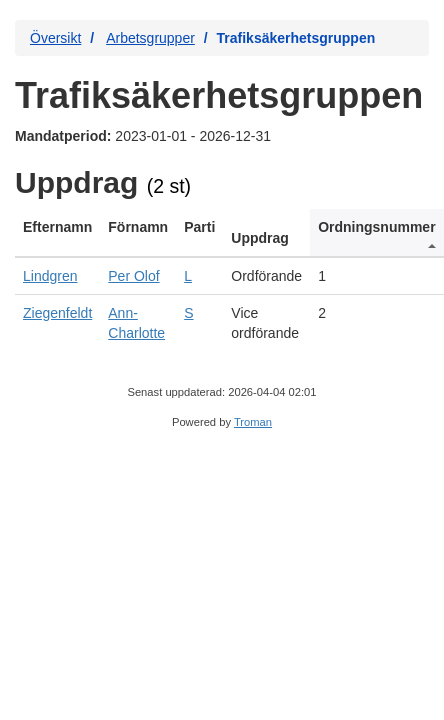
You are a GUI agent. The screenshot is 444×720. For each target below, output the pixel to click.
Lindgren (50, 276)
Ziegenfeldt (57, 313)
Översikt (55, 38)
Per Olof (133, 276)
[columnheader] (57, 233)
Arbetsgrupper (150, 38)
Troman (253, 422)
